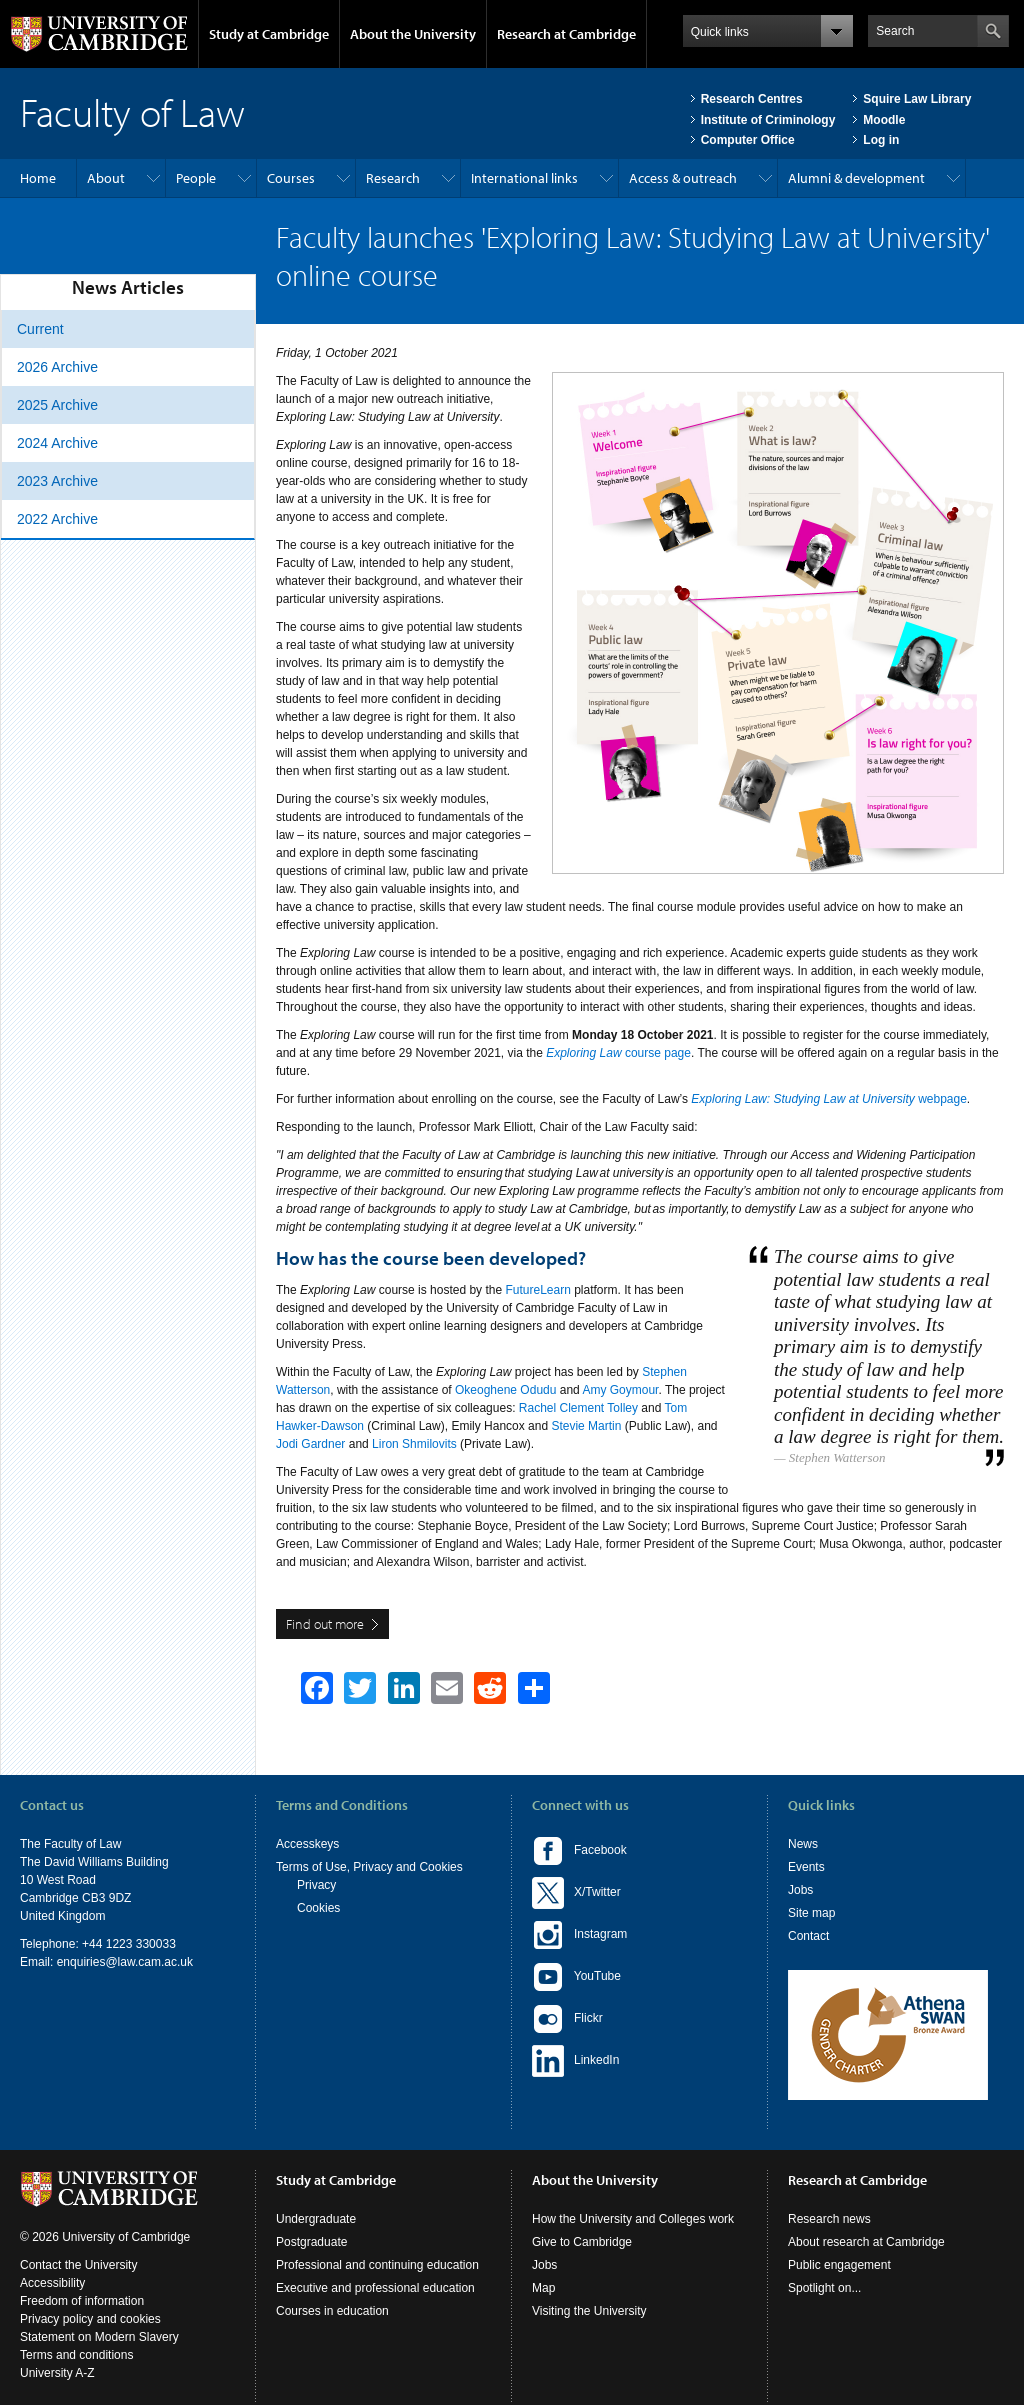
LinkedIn (575, 2061)
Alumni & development (856, 178)
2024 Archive (57, 443)
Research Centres (752, 99)
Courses (291, 178)
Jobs (800, 1890)
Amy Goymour (620, 1390)
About (106, 178)
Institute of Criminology (768, 120)
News (803, 1844)
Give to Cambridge (582, 2242)
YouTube (576, 1977)
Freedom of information (82, 2301)
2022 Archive (57, 519)
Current (40, 329)
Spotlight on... (824, 2288)
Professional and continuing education (377, 2265)
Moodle (884, 120)
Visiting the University (589, 2311)
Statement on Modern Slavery (99, 2337)
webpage (829, 1099)
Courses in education (332, 2311)
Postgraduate (311, 2242)
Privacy (316, 1885)
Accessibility (52, 2283)
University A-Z (57, 2373)
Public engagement (839, 2265)
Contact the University (78, 2265)
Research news (829, 2219)
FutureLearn (537, 1290)
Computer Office (748, 140)
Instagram (579, 1935)
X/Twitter (576, 1893)
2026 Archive (57, 367)
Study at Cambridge (269, 34)
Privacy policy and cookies (90, 2319)
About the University (413, 34)
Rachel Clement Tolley (578, 1408)
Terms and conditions (76, 2355)
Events (806, 1867)
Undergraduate (316, 2219)
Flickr (567, 2019)
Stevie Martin (586, 1426)
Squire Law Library (917, 99)
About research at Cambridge (866, 2242)
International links (524, 178)
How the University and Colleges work (633, 2219)
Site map (811, 1913)
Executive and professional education (375, 2288)
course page (618, 1053)
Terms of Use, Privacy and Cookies (369, 1867)
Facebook (579, 1851)
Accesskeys (307, 1844)
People (196, 178)
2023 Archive (57, 481)
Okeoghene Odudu (505, 1390)
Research (393, 178)
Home (38, 178)
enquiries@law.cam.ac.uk (125, 1962)
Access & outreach (683, 178)
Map (543, 2288)
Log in (881, 140)
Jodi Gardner (310, 1444)
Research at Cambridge (566, 34)
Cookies (318, 1908)
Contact (808, 1936)
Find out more (325, 1624)
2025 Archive (57, 405)
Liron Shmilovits (414, 1444)
